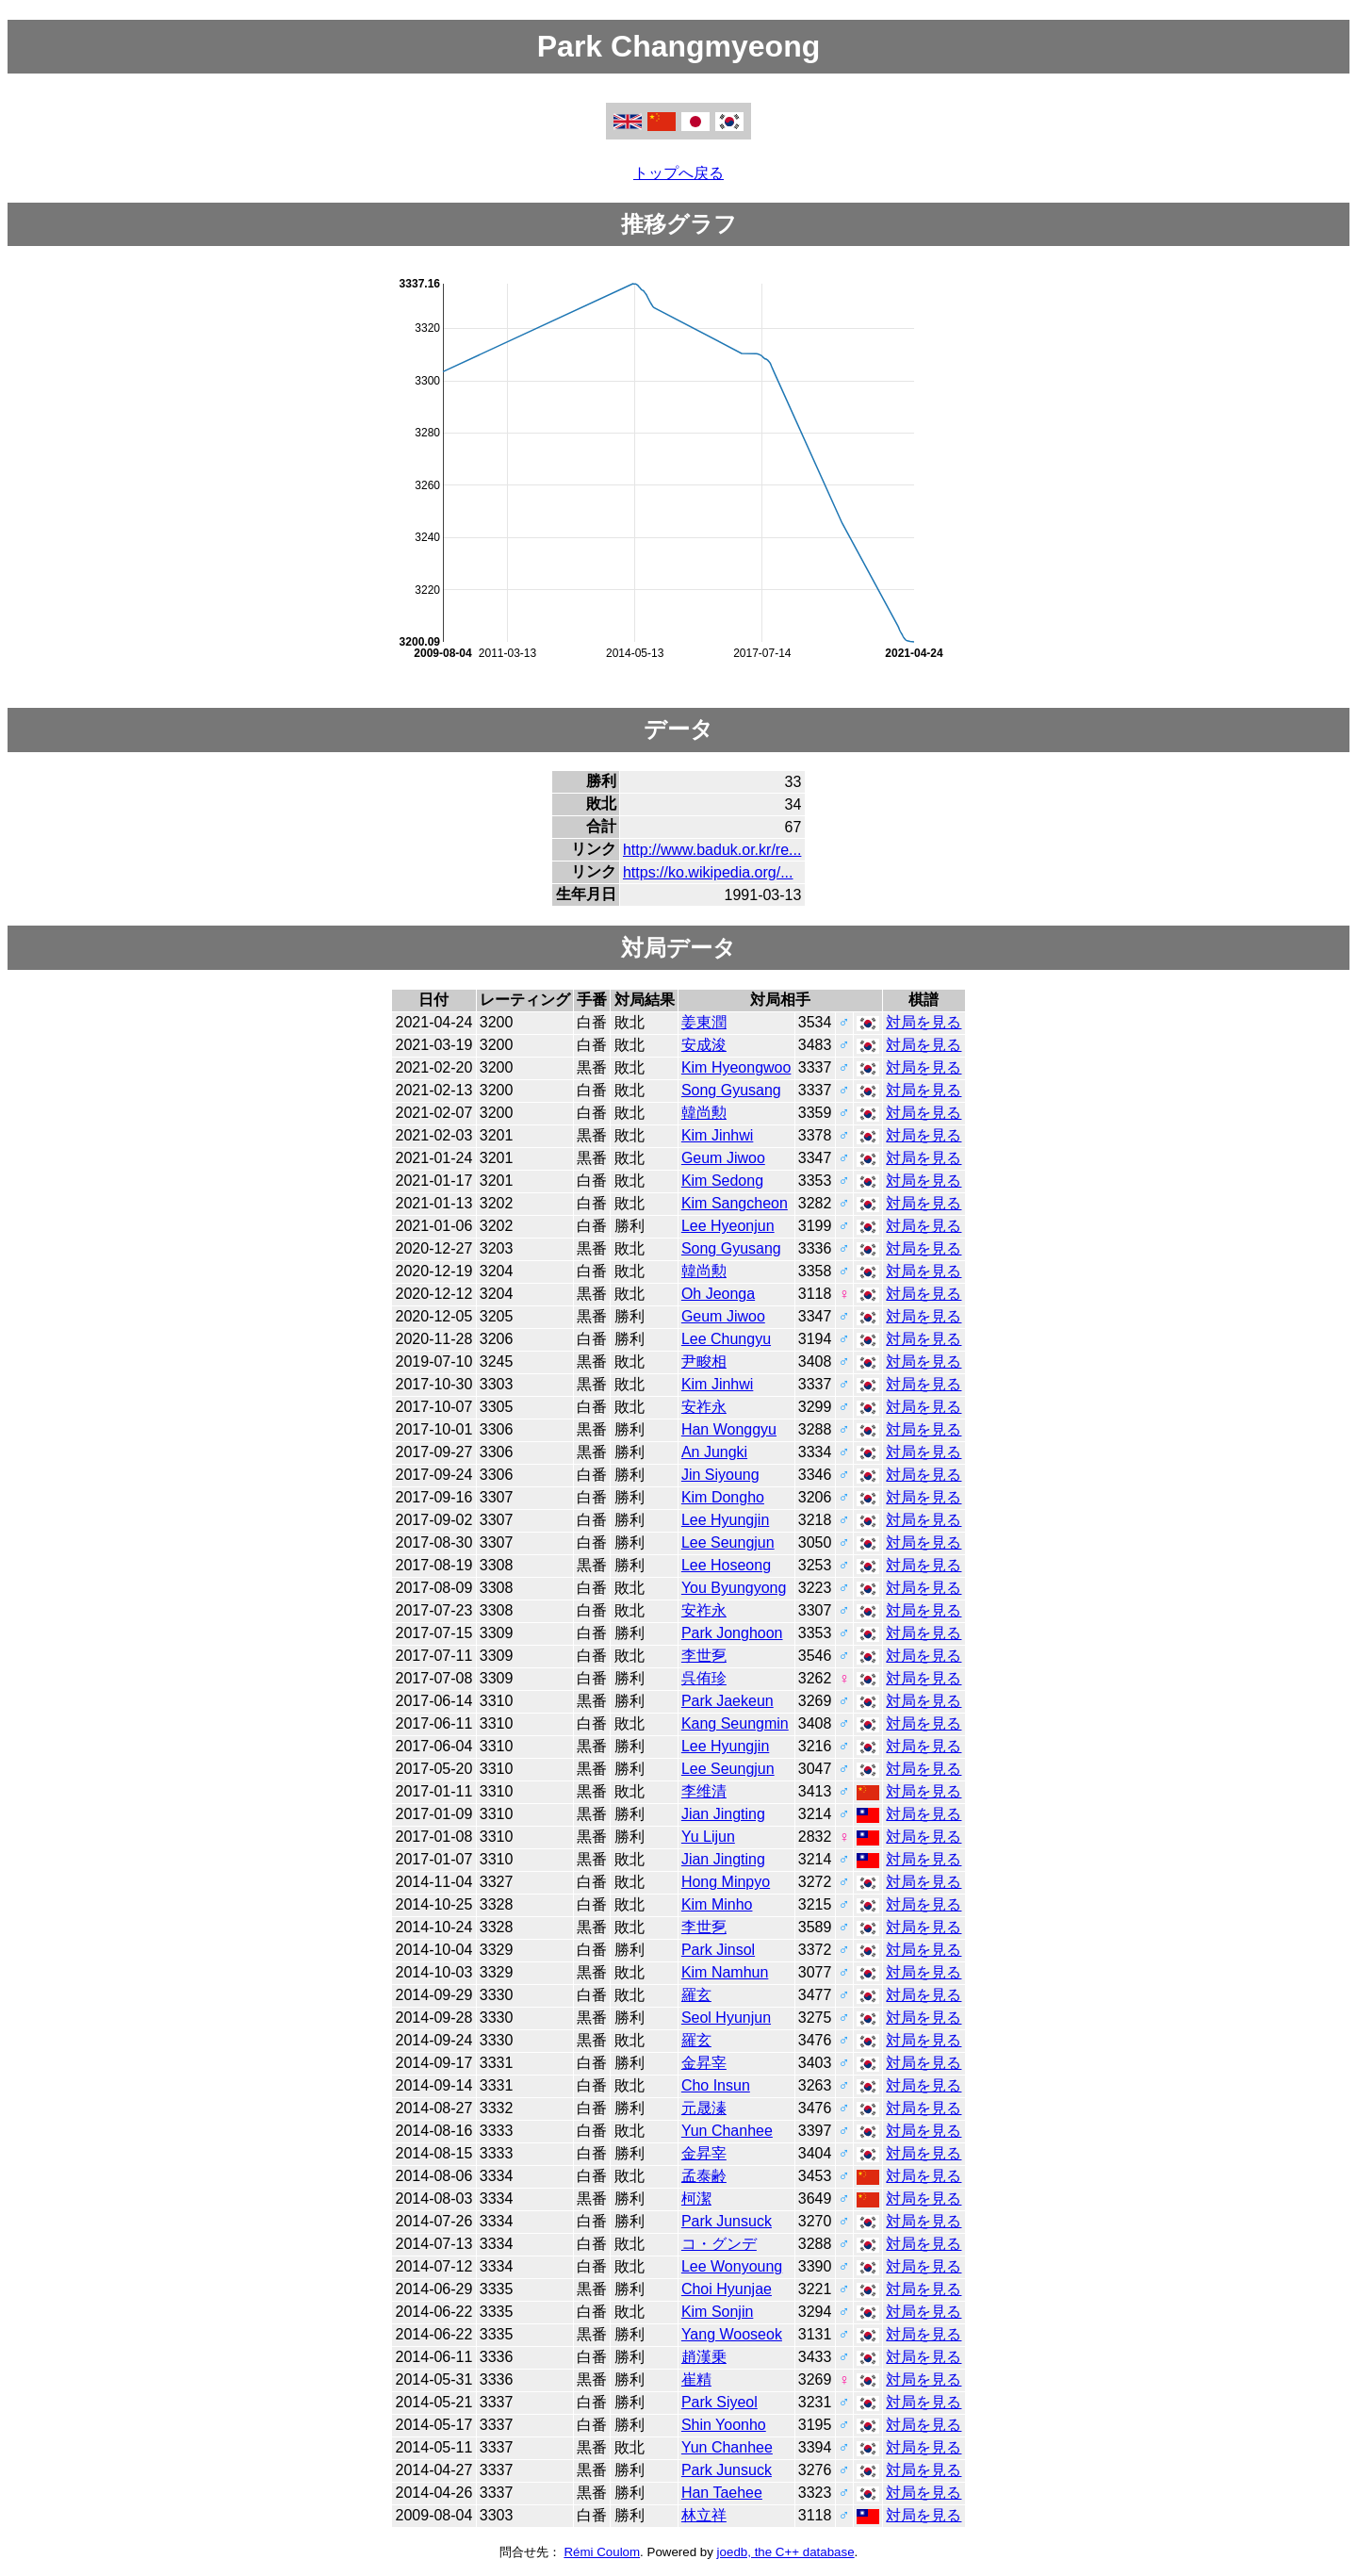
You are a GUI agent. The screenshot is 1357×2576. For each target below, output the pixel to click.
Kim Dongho (722, 1497)
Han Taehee (721, 2493)
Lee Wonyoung (731, 2266)
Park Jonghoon (732, 1633)
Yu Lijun (708, 1837)
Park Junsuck (726, 2221)
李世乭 (704, 1656)
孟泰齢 (704, 2176)
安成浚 (704, 1045)
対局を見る (923, 1022)
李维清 (704, 1791)
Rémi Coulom (602, 2552)
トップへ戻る (678, 173)
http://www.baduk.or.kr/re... (712, 850)
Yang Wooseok (731, 2334)
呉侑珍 (704, 1678)
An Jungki (714, 1452)
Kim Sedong (722, 1181)
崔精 (696, 2379)
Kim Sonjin (717, 2312)
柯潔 (696, 2198)
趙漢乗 (704, 2357)
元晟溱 (704, 2108)
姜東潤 (704, 1022)
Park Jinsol (718, 1950)
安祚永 (704, 1407)
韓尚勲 (704, 1113)
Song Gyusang (731, 1090)
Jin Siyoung (720, 1475)
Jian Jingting (723, 1814)
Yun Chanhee (727, 2131)
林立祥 (704, 2515)
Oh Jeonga (718, 1294)
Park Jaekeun (727, 1701)
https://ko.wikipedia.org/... (708, 872)
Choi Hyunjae (726, 2289)
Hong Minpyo (725, 1882)
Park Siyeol (719, 2402)
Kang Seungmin (735, 1723)
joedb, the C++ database (786, 2552)
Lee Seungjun (728, 1542)
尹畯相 (704, 1362)
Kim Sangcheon (734, 1203)
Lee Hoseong (726, 1565)
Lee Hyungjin (725, 1520)
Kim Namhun (724, 1972)
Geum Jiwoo (723, 1158)
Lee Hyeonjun (728, 1226)
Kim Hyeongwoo (736, 1067)
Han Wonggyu (729, 1429)
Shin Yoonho (723, 2425)
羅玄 (696, 1995)
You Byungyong (734, 1588)
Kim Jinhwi (717, 1135)
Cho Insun (715, 2085)
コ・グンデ (719, 2244)
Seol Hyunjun (726, 2018)
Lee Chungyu (726, 1339)
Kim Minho (717, 1904)
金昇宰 (704, 2063)
